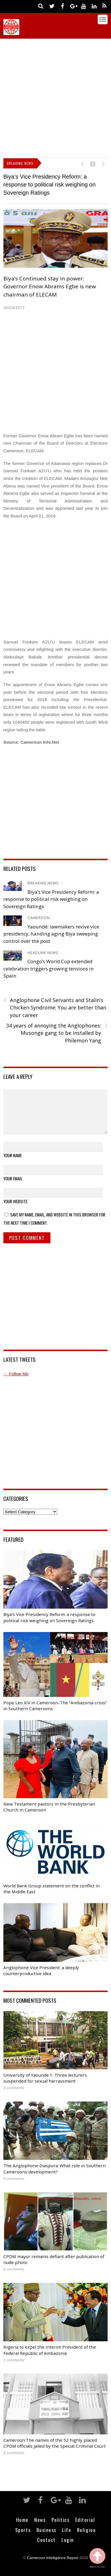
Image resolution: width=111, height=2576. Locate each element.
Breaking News (43, 883)
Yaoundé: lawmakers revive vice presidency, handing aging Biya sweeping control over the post (51, 933)
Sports (23, 2529)
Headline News (42, 952)
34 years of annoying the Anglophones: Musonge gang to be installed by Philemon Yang (57, 1033)
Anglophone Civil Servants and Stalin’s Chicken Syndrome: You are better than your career (54, 1007)
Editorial (85, 2519)
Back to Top (97, 2558)
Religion (86, 2529)
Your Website (15, 1201)
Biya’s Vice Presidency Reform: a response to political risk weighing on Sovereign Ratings (49, 185)
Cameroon (38, 917)
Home (22, 2519)
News (40, 2519)
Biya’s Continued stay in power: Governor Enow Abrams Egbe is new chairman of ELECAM (49, 286)
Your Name (12, 1155)
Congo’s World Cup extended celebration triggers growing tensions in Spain (48, 968)
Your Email (12, 1178)
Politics (60, 2519)
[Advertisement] (55, 96)
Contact (46, 2539)
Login (67, 2539)
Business (46, 2529)
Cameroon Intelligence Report (52, 2558)
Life (66, 2529)
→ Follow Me (16, 1373)
